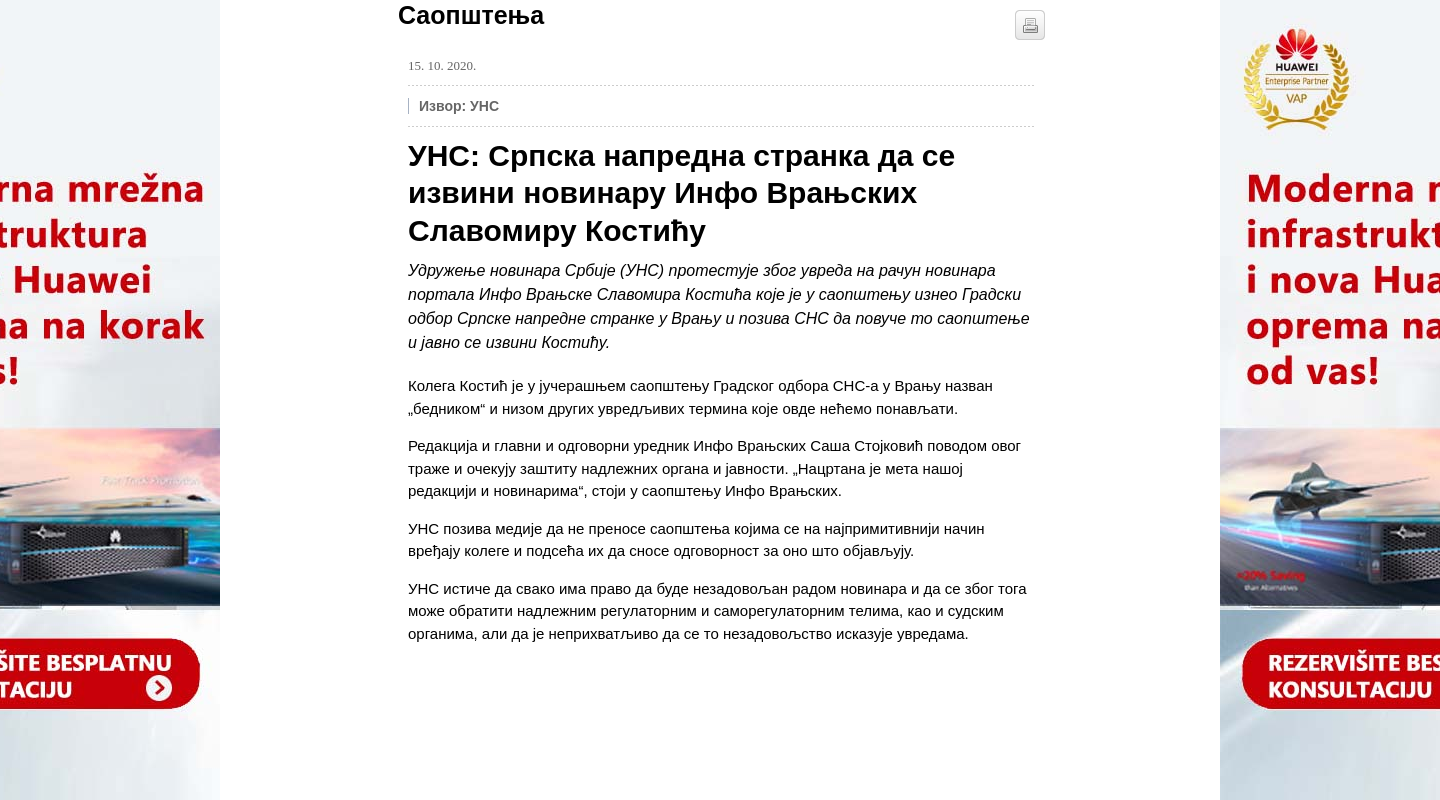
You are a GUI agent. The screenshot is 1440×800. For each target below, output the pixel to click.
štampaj (1030, 25)
